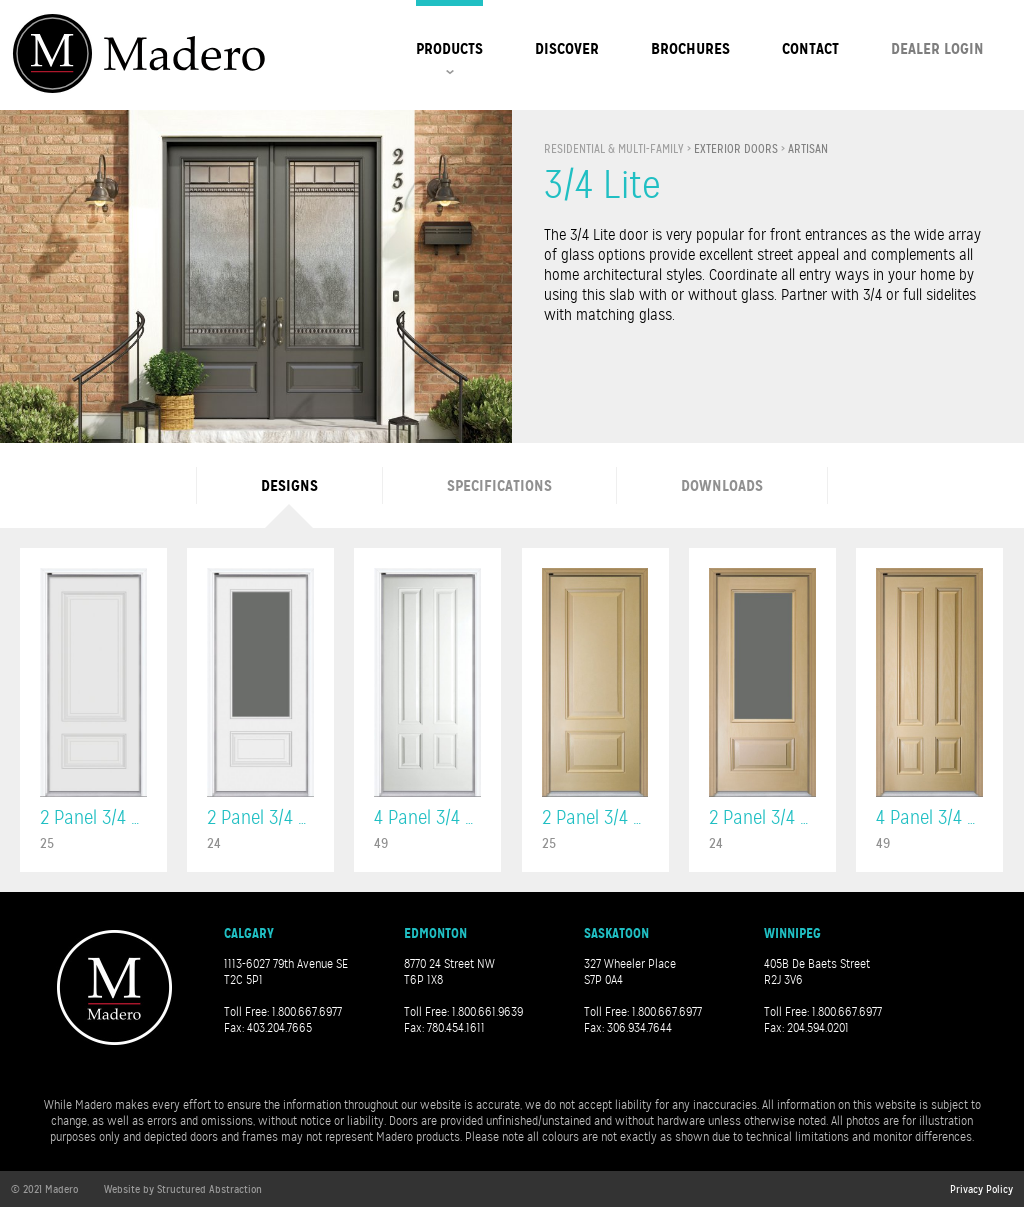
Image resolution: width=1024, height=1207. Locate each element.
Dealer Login (937, 48)
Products (449, 48)
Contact (810, 48)
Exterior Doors (736, 149)
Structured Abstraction (209, 1189)
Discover (567, 48)
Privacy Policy (981, 1189)
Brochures (690, 48)
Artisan (808, 149)
